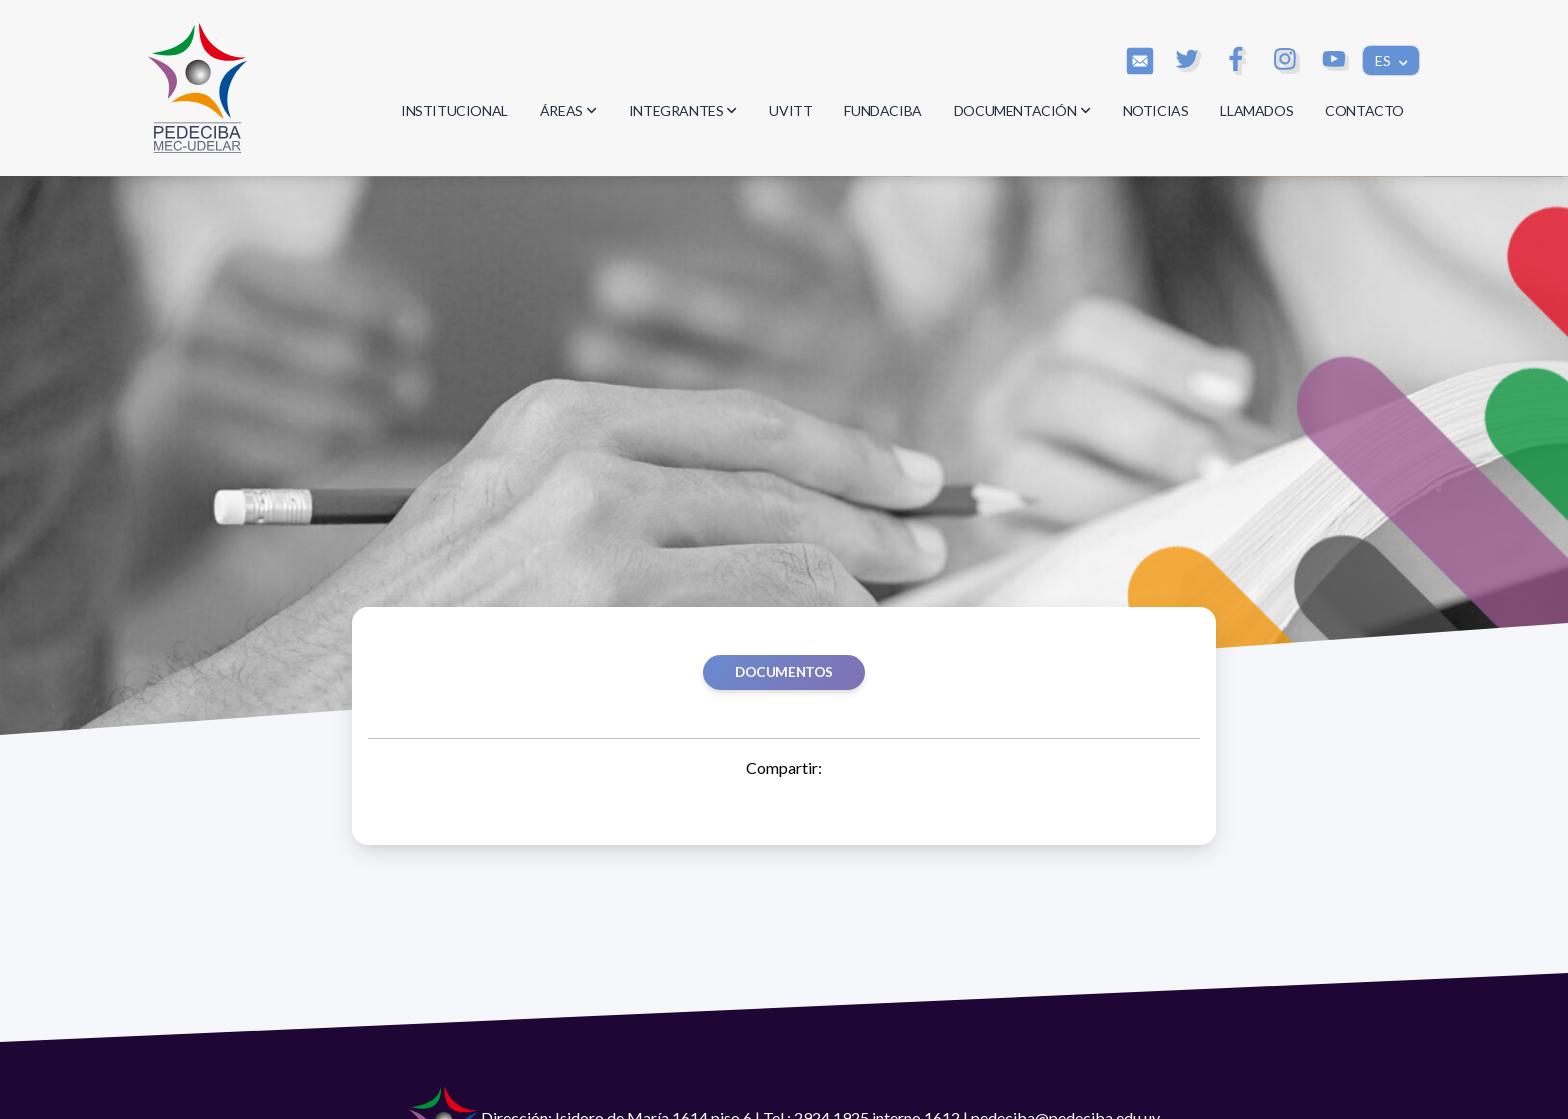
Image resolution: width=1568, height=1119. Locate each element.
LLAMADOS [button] (1256, 110)
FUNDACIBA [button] (882, 110)
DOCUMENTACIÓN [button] (1022, 110)
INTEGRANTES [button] (683, 110)
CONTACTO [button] (1364, 110)
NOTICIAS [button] (1156, 110)
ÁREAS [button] (568, 110)
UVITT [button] (790, 110)
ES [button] (1384, 60)
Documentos (784, 672)
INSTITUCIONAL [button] (454, 110)
